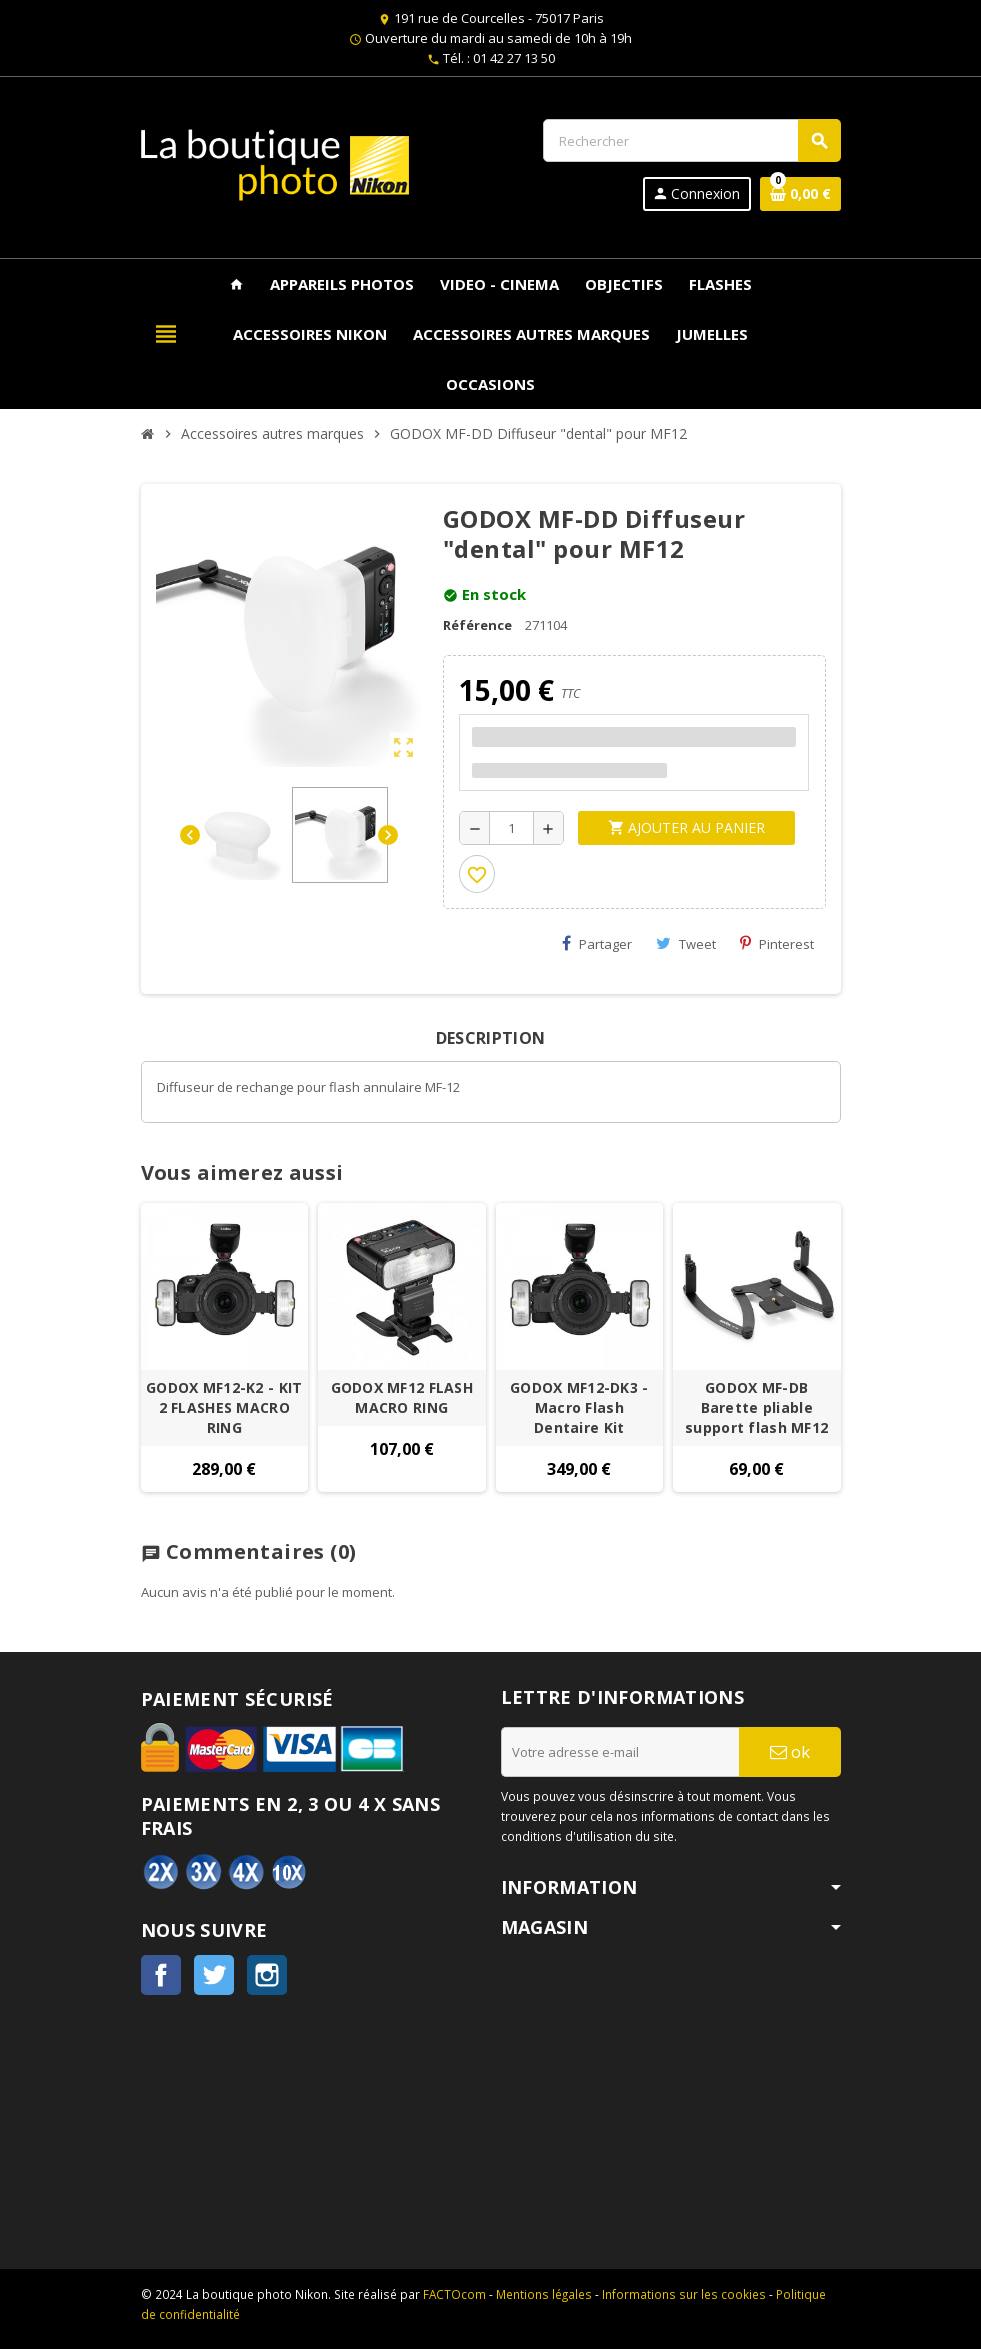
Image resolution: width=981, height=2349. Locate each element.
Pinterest (777, 944)
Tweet (686, 944)
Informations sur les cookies (684, 2294)
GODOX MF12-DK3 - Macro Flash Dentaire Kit (579, 1407)
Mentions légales (544, 2294)
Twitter (214, 1975)
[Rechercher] (691, 140)
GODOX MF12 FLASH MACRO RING (402, 1397)
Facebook (161, 1975)
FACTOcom (454, 2294)
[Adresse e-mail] (620, 1752)
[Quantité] (511, 828)
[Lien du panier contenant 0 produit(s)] (800, 194)
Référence (477, 625)
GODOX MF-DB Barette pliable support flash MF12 (756, 1407)
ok (790, 1751)
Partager (597, 944)
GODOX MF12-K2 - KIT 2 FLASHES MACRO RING (224, 1407)
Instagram (267, 1975)
